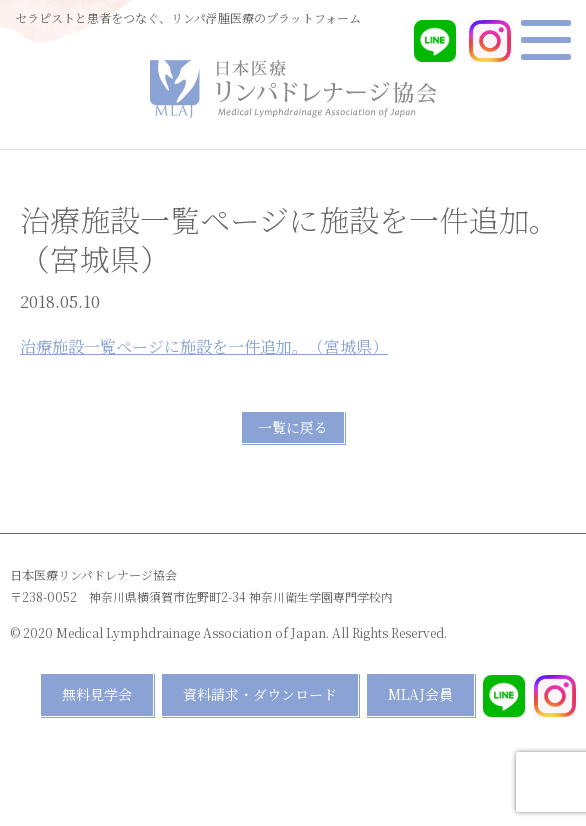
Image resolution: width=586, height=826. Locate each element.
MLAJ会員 (420, 694)
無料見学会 (97, 694)
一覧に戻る (293, 427)
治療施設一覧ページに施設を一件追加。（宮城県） (204, 346)
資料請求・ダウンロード (260, 694)
